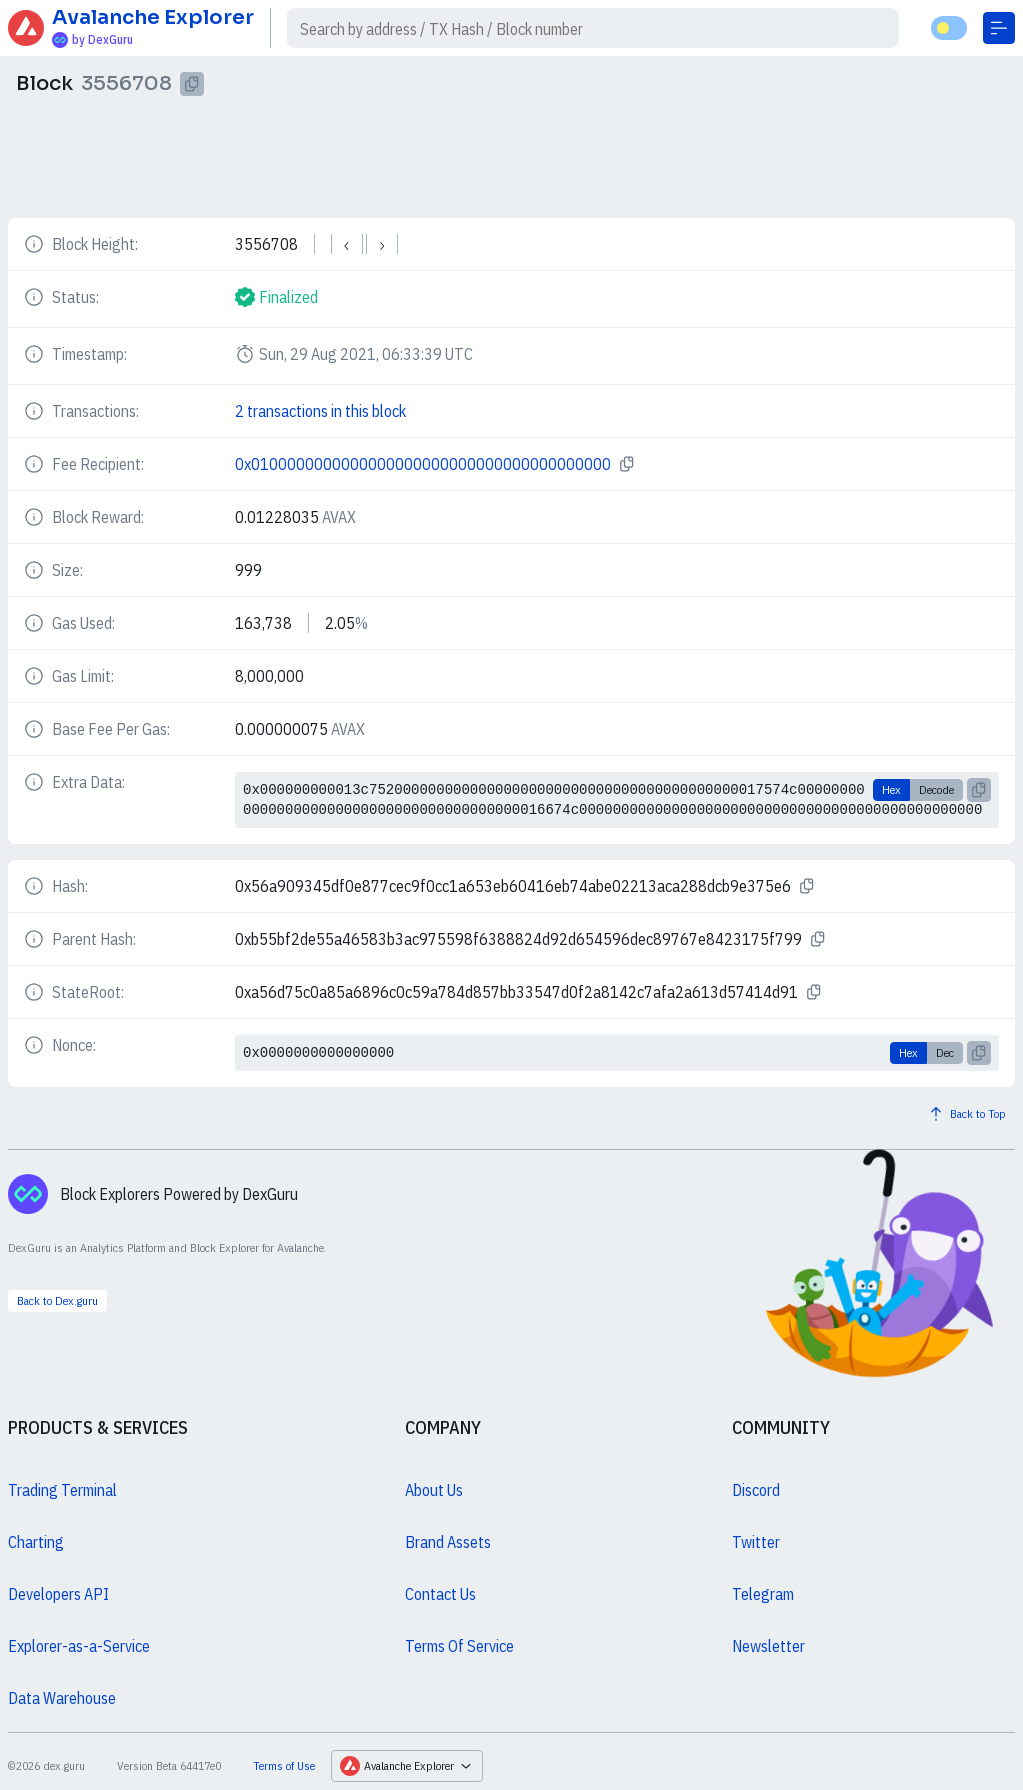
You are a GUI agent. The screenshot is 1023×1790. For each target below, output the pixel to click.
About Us (434, 1490)
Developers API (58, 1594)
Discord (756, 1490)
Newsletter (768, 1646)
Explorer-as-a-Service (79, 1646)
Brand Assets (448, 1542)
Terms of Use (284, 1765)
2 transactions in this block (320, 411)
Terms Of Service (459, 1646)
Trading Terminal (62, 1490)
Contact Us (440, 1594)
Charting (36, 1542)
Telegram (763, 1594)
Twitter (756, 1542)
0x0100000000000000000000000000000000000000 (423, 464)
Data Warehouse (62, 1698)
